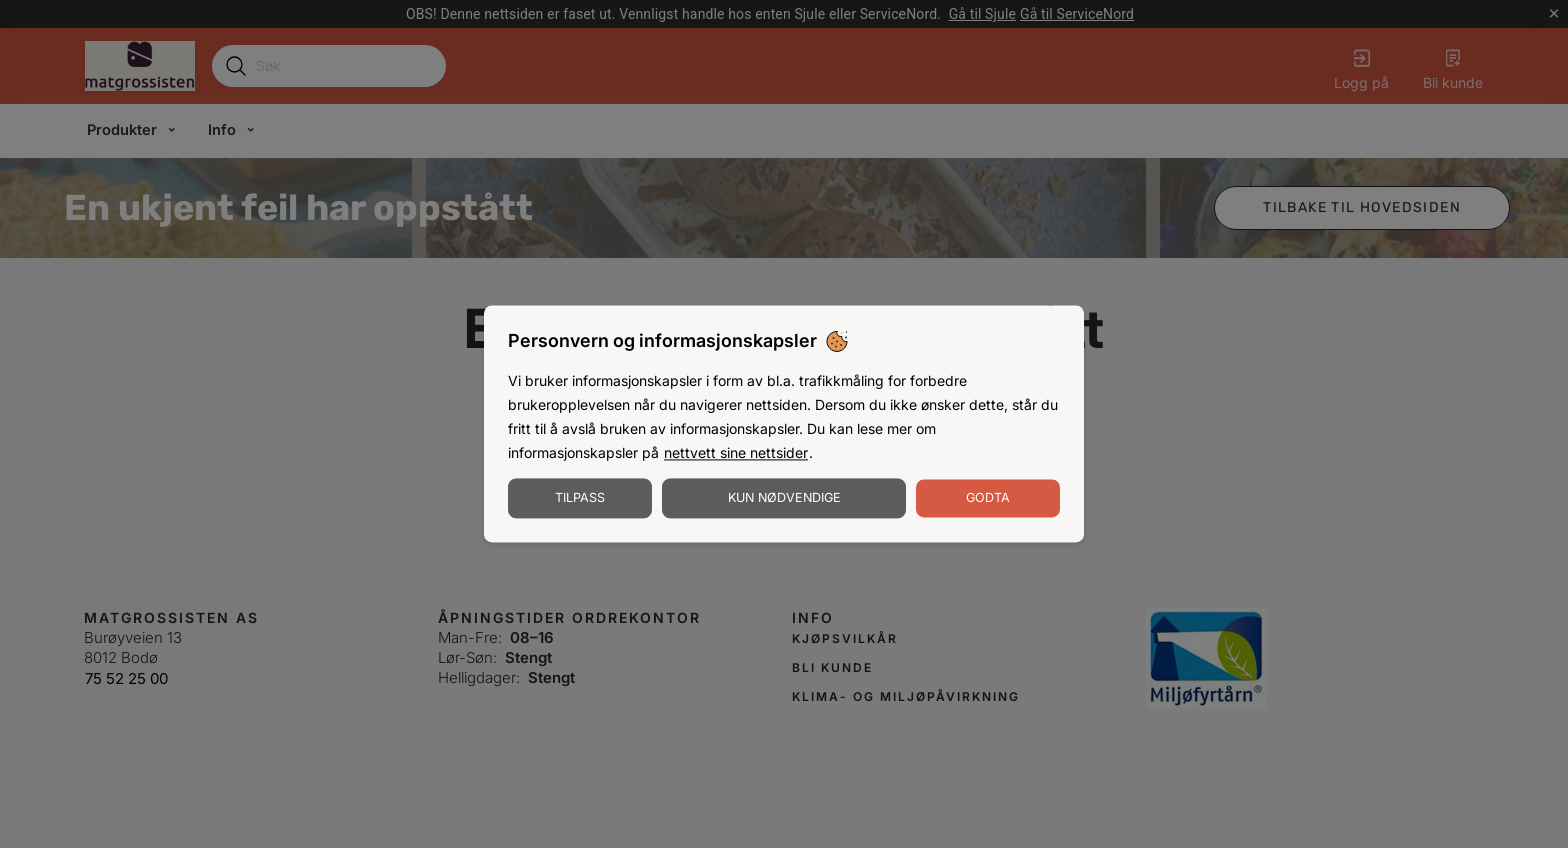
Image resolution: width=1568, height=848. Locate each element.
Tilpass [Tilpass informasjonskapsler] (580, 498)
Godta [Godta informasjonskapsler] (988, 498)
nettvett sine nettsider (736, 453)
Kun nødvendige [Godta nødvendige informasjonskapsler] (784, 498)
